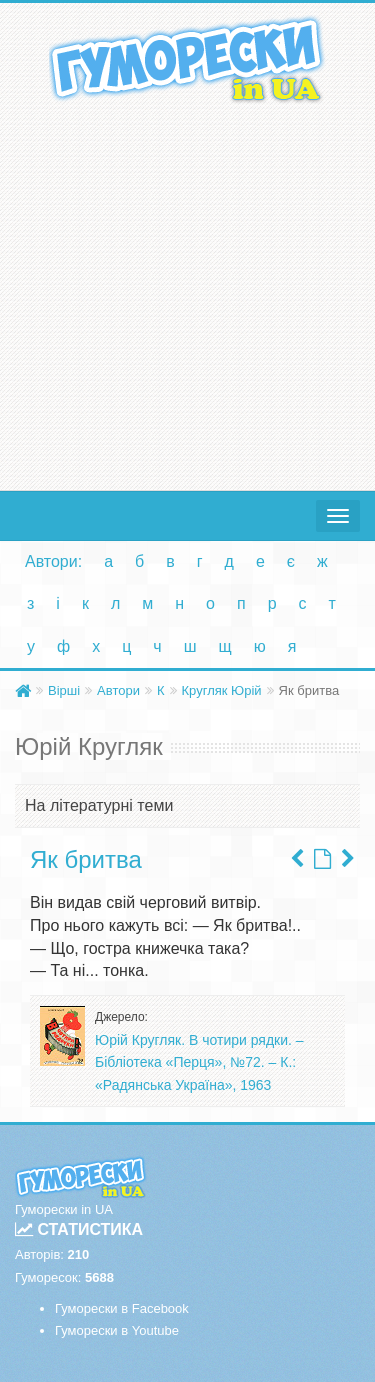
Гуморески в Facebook (122, 1308)
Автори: (53, 561)
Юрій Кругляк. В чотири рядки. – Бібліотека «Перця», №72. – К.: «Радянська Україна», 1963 (199, 1062)
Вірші (64, 690)
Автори (118, 690)
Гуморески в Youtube (117, 1330)
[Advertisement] (187, 292)
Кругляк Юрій (222, 690)
